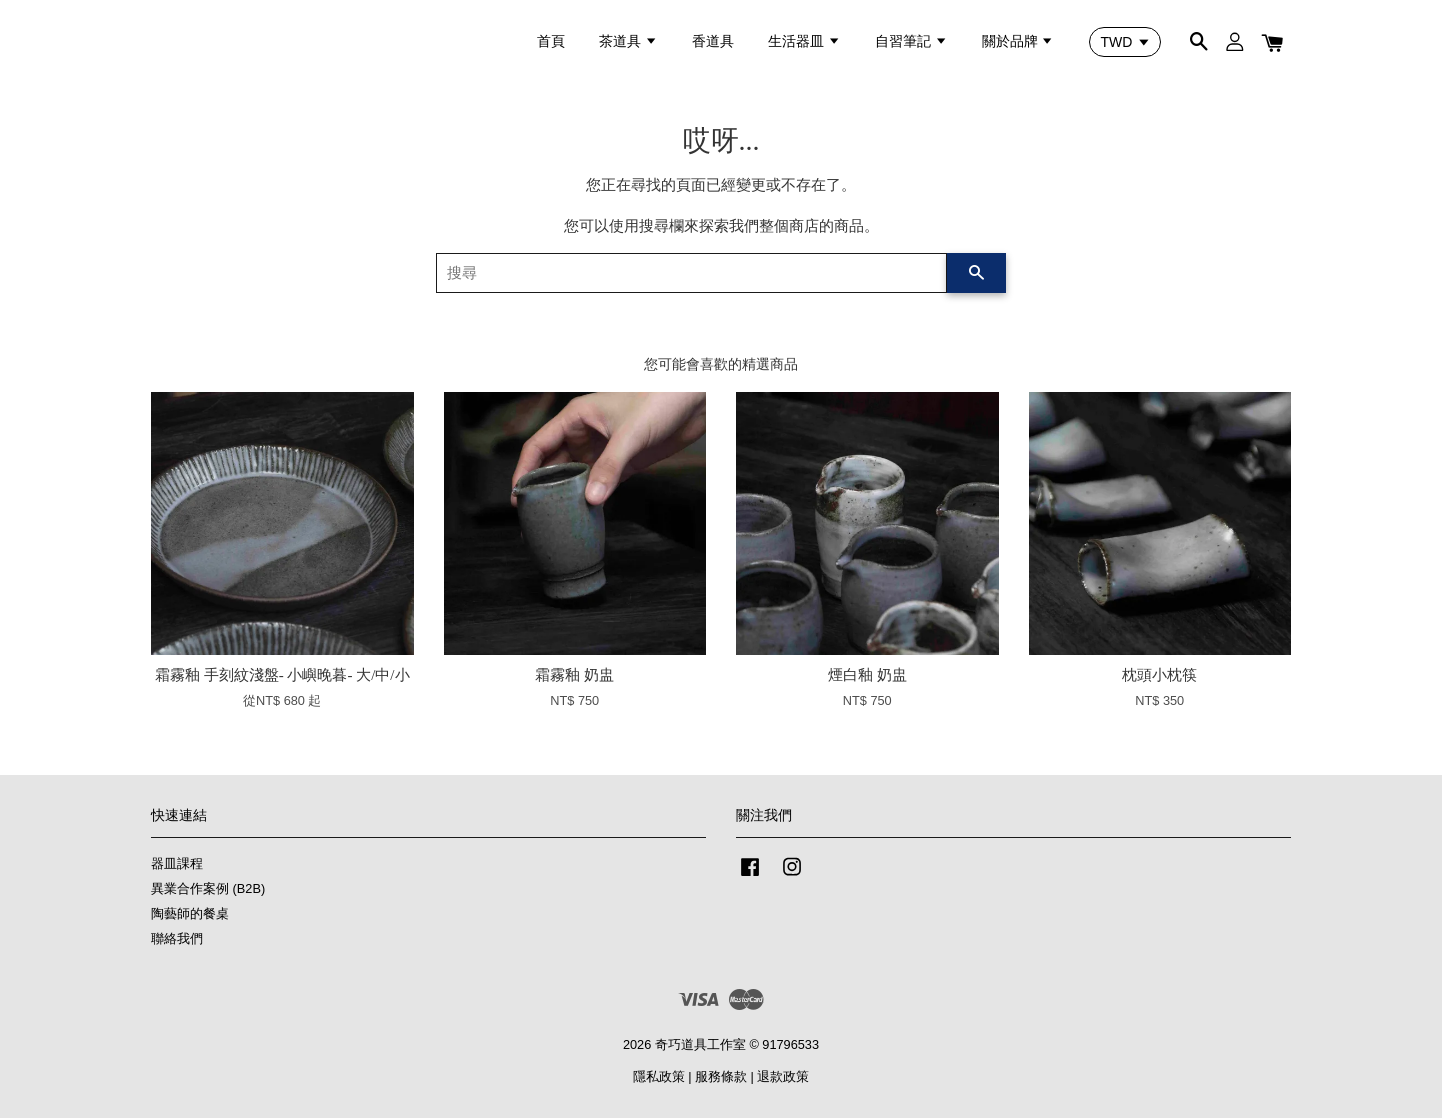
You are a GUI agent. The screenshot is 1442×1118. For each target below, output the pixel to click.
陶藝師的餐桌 (190, 913)
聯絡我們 (177, 938)
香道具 (713, 41)
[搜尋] (691, 273)
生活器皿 (804, 41)
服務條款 (721, 1076)
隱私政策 (659, 1076)
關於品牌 (1018, 41)
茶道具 (628, 41)
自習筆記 (911, 41)
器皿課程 (177, 863)
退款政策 (783, 1076)
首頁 (551, 41)
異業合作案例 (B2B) (208, 888)
